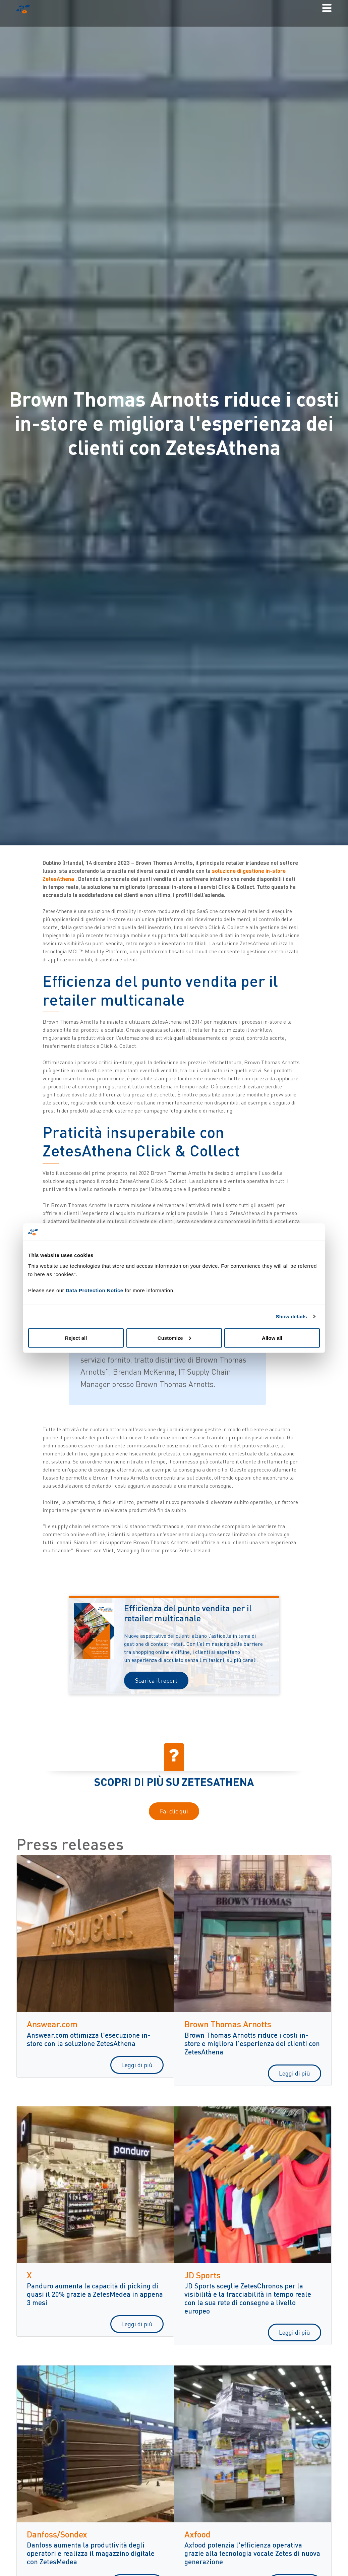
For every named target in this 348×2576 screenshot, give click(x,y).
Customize (174, 1337)
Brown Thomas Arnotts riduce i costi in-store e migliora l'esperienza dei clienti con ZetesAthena (252, 2043)
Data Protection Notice (94, 1290)
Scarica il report (156, 1680)
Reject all (76, 1337)
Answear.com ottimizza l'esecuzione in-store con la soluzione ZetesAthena (88, 2039)
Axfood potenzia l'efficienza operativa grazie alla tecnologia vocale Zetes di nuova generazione (252, 2553)
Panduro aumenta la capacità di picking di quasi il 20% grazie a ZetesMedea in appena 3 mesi (95, 2294)
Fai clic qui (174, 1811)
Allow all (272, 1337)
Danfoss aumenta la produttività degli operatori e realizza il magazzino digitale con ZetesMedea (91, 2553)
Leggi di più (137, 2065)
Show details (291, 1316)
